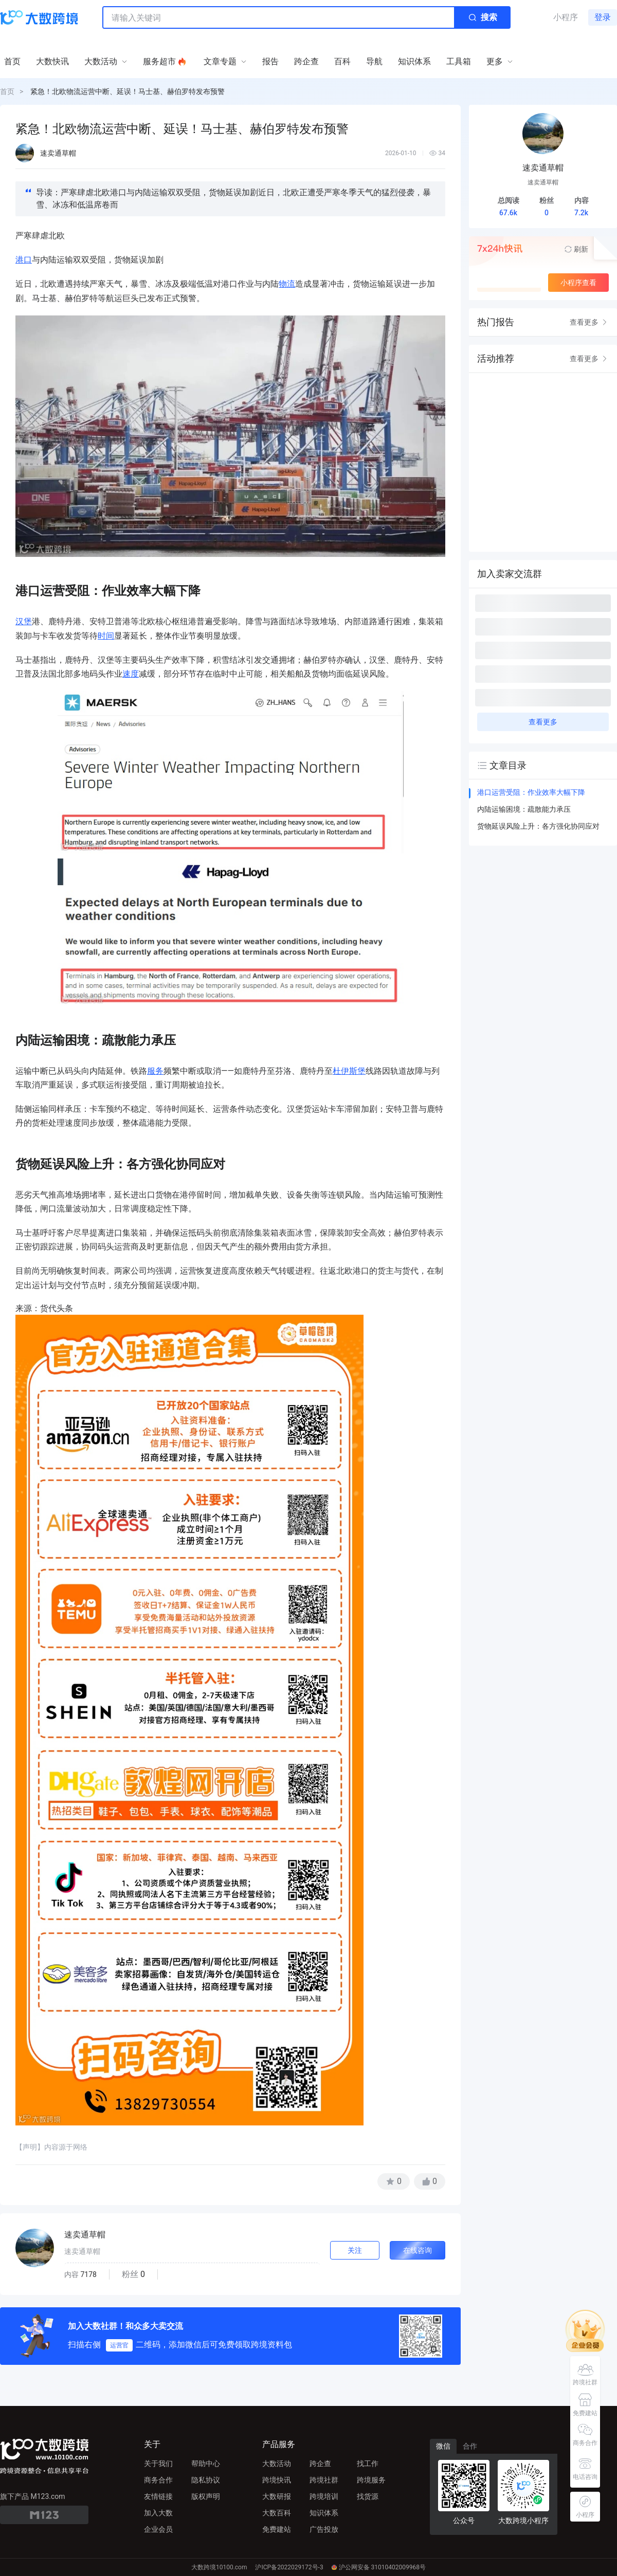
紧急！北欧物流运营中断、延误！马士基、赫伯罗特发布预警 (127, 91)
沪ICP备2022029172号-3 (289, 2567)
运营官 (119, 2345)
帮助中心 (205, 2463)
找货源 (367, 2496)
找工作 (367, 2463)
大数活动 (276, 2463)
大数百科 (276, 2513)
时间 (106, 636)
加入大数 (158, 2513)
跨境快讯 (276, 2480)
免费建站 (276, 2529)
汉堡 (23, 621)
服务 (155, 1071)
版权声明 (205, 2496)
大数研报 (276, 2496)
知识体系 (324, 2513)
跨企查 (320, 2463)
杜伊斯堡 (349, 1071)
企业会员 (158, 2529)
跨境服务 (371, 2480)
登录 (602, 17)
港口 (23, 260)
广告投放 (324, 2529)
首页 (7, 91)
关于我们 (158, 2463)
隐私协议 (205, 2480)
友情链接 (158, 2496)
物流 (287, 284)
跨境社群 (324, 2480)
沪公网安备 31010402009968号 (379, 2567)
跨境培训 (324, 2496)
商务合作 (158, 2480)
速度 (130, 674)
